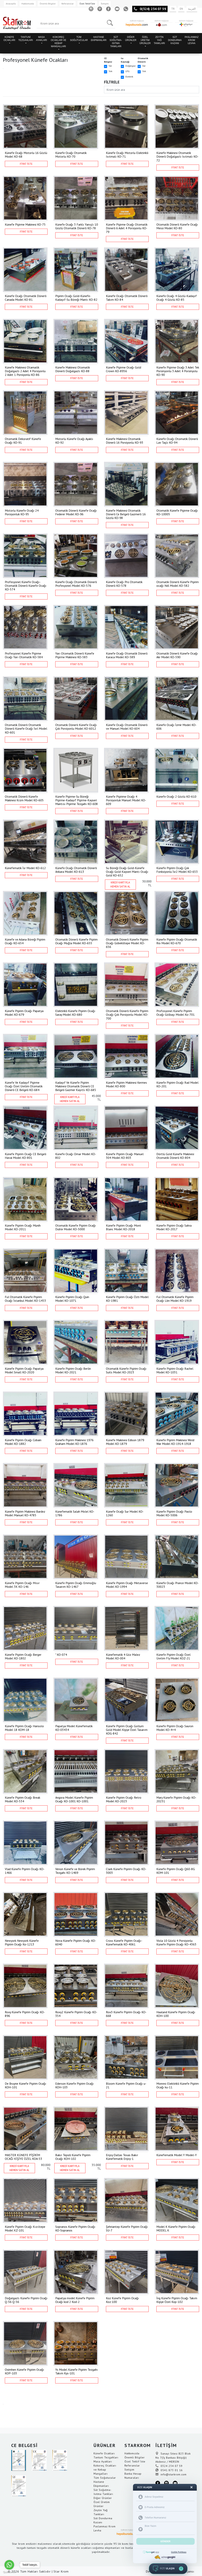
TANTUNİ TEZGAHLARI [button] (25, 39)
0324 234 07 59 (168, 2466)
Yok (110, 71)
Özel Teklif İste (87, 3)
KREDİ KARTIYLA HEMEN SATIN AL (120, 884)
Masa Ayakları (103, 2461)
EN (181, 8)
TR (173, 8)
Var (110, 65)
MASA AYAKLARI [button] (41, 39)
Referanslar (67, 3)
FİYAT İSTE (26, 164)
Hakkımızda (27, 3)
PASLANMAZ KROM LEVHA (192, 40)
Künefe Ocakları (104, 2453)
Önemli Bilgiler (48, 3)
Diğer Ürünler (103, 2498)
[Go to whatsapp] (9, 2565)
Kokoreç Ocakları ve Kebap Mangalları (105, 2469)
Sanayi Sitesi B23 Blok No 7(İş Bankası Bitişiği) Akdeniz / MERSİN (173, 2457)
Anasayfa (11, 3)
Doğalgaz (130, 65)
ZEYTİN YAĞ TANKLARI (159, 40)
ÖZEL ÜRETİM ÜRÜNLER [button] (145, 40)
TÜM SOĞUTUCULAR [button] (79, 39)
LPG (127, 71)
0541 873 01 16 (169, 2470)
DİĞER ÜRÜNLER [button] (130, 39)
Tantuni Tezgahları (106, 2457)
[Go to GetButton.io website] (9, 2572)
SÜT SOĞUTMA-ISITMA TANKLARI (116, 42)
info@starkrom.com (171, 2474)
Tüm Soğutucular (105, 2477)
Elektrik (129, 76)
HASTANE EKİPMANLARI (99, 39)
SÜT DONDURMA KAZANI (175, 40)
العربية (192, 8)
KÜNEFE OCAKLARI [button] (9, 39)
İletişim (105, 3)
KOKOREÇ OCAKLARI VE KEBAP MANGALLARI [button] (58, 42)
